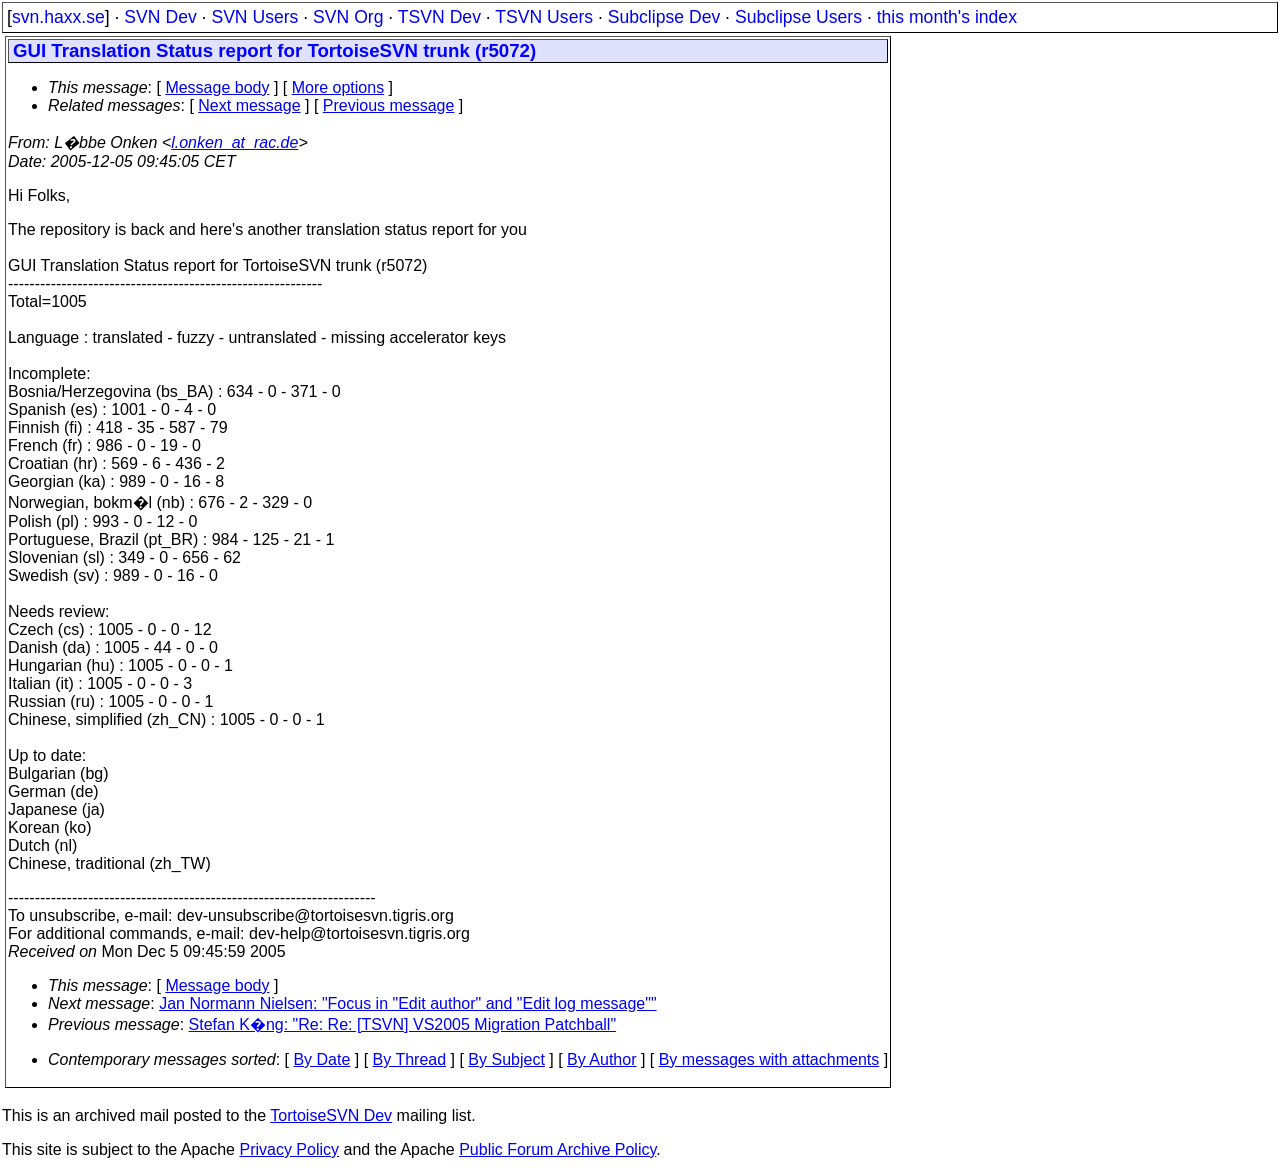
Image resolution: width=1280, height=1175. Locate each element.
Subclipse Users (798, 17)
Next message (249, 105)
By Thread (410, 1059)
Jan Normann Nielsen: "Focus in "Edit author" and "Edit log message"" (407, 1003)
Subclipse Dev (664, 17)
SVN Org (348, 17)
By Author (601, 1059)
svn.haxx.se (58, 17)
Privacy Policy (289, 1149)
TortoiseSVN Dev (331, 1115)
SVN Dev (160, 17)
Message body (217, 87)
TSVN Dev (439, 17)
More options (338, 87)
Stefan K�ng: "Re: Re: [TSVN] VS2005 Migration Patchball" (403, 1024)
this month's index (947, 17)
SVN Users (254, 17)
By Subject (506, 1059)
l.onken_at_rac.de (234, 142)
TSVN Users (544, 17)
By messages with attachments (769, 1059)
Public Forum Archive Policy (557, 1149)
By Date (321, 1059)
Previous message (389, 105)
